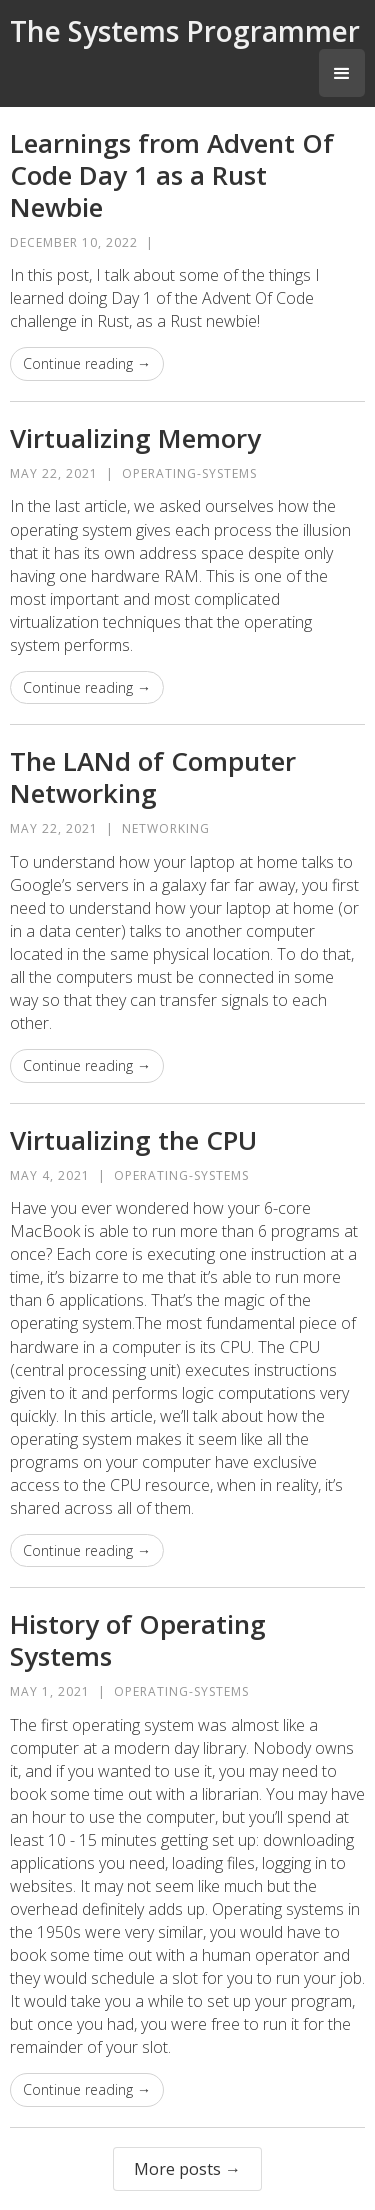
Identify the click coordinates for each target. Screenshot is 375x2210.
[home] (185, 29)
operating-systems (189, 473)
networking (166, 828)
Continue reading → (87, 363)
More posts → (187, 2169)
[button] (342, 73)
